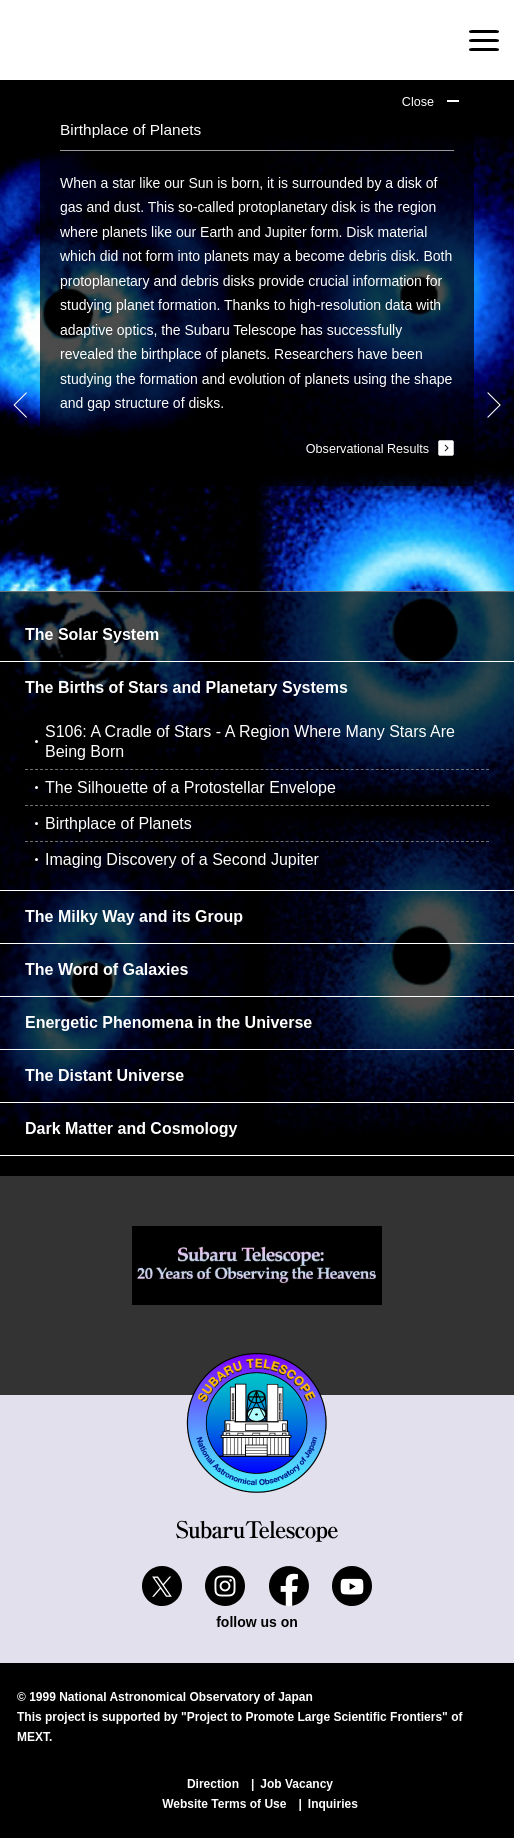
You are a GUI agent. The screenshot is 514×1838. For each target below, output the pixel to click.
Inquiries (333, 1804)
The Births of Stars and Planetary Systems (186, 687)
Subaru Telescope (114, 40)
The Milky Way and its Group (134, 916)
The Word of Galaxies (106, 969)
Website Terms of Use (224, 1804)
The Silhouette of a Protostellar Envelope (190, 787)
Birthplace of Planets (118, 823)
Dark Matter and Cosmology (131, 1128)
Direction (213, 1784)
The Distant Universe (104, 1075)
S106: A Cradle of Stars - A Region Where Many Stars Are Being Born (250, 742)
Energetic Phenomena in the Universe (168, 1022)
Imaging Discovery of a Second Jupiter (182, 859)
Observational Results (367, 449)
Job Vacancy (296, 1784)
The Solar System (92, 634)
